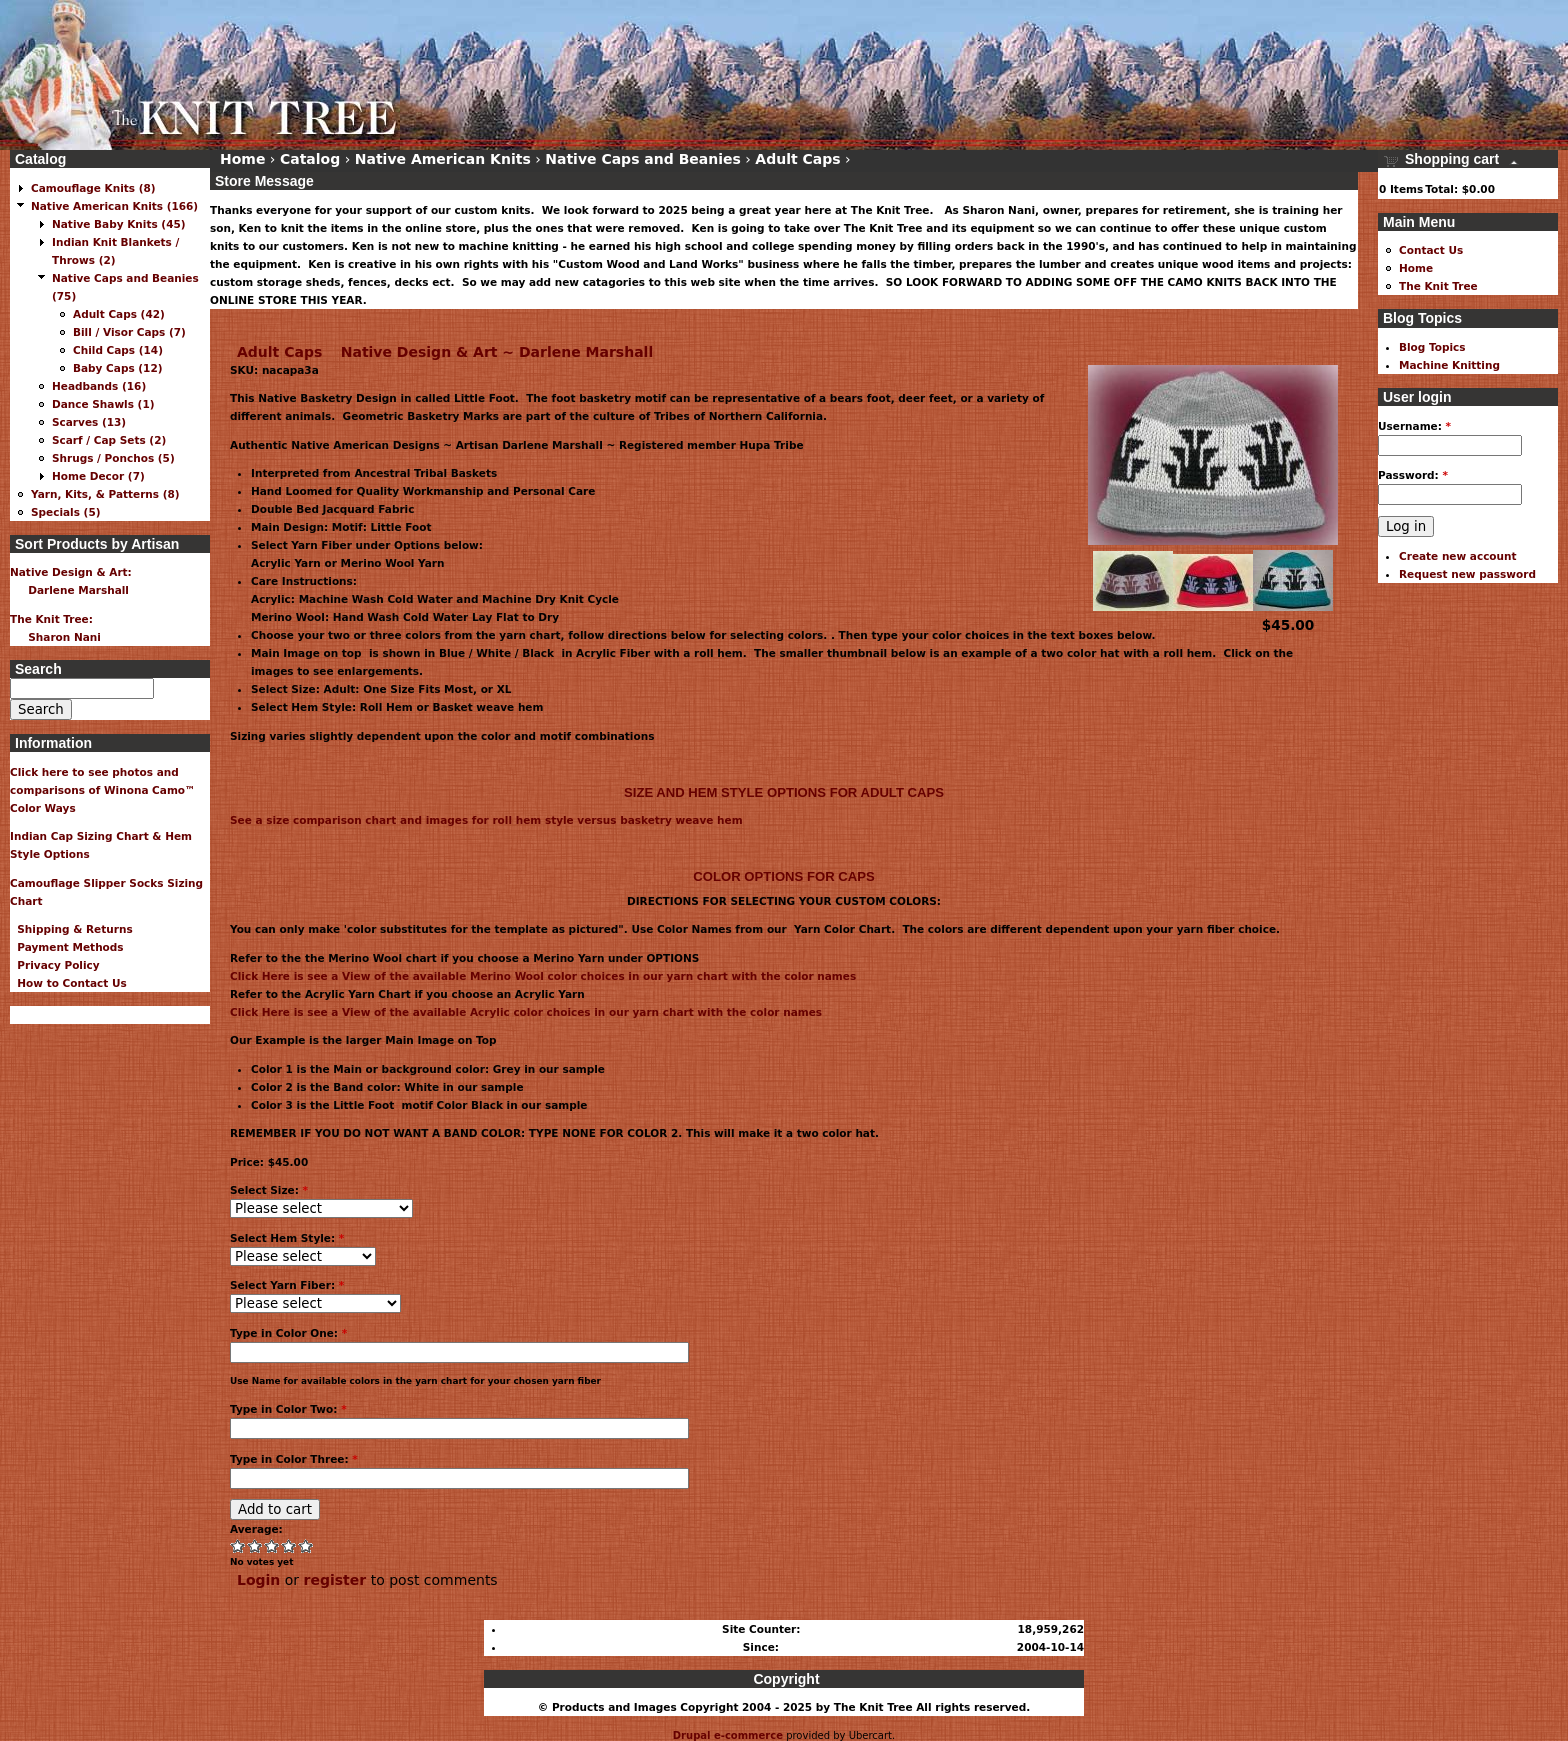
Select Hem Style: (287, 1238)
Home (242, 159)
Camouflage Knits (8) (93, 188)
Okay (255, 1545)
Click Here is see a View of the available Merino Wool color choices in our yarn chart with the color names (543, 976)
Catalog (310, 159)
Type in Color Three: (294, 1459)
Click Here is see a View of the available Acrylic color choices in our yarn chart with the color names (526, 1012)
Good (272, 1545)
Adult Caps (279, 352)
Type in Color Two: (288, 1409)
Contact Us (1431, 250)
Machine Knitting (1449, 365)
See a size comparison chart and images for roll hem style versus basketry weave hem (486, 820)
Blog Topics (1432, 347)
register (335, 1580)
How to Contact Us (68, 983)
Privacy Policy (55, 965)
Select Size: (269, 1190)
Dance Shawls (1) (103, 404)
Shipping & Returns (71, 929)
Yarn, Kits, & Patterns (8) (105, 494)
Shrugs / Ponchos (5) (113, 458)
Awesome (306, 1545)
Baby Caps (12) (118, 368)
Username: (1414, 426)
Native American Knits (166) (114, 206)
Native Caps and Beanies (643, 159)
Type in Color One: (288, 1333)
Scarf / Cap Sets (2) (109, 440)
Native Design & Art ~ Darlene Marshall (497, 352)
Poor (238, 1545)
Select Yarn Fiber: (287, 1285)
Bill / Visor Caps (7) (129, 332)
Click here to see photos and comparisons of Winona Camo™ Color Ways (103, 790)
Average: (256, 1529)
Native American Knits (443, 159)
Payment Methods (67, 947)
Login (258, 1580)
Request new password (1467, 574)
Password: (1413, 475)
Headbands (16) (99, 386)
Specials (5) (66, 512)
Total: (1441, 189)
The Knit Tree (1438, 286)
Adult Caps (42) (119, 314)
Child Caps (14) (118, 350)
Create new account (1458, 556)
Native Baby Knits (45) (119, 224)
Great (289, 1545)
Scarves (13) (89, 422)
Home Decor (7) (98, 476)
